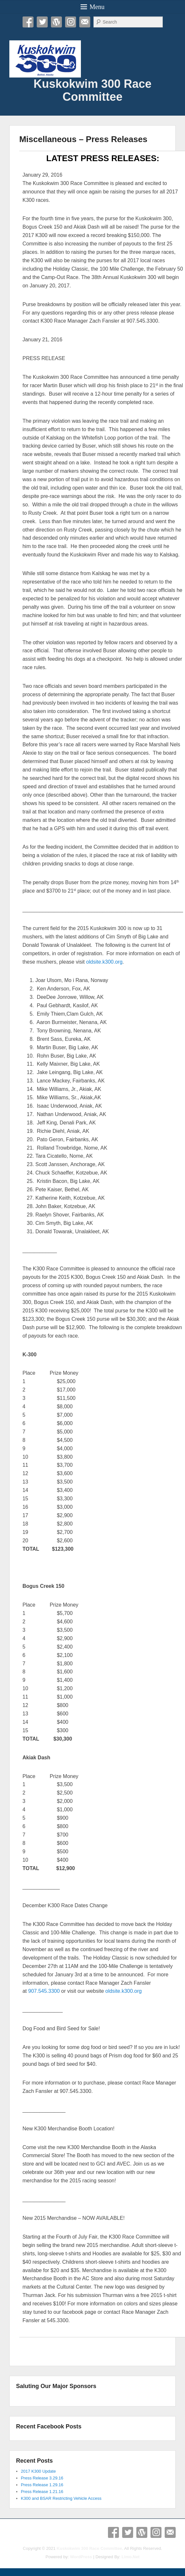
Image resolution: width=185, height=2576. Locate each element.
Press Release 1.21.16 (42, 2491)
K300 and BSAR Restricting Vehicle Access (61, 2498)
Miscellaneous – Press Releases (83, 139)
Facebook (28, 21)
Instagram (70, 21)
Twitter (42, 21)
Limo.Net (131, 2556)
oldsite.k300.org (104, 962)
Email (84, 21)
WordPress (56, 21)
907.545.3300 (44, 1991)
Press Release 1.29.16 (42, 2484)
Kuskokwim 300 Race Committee (92, 90)
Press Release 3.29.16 (42, 2478)
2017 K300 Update (38, 2471)
